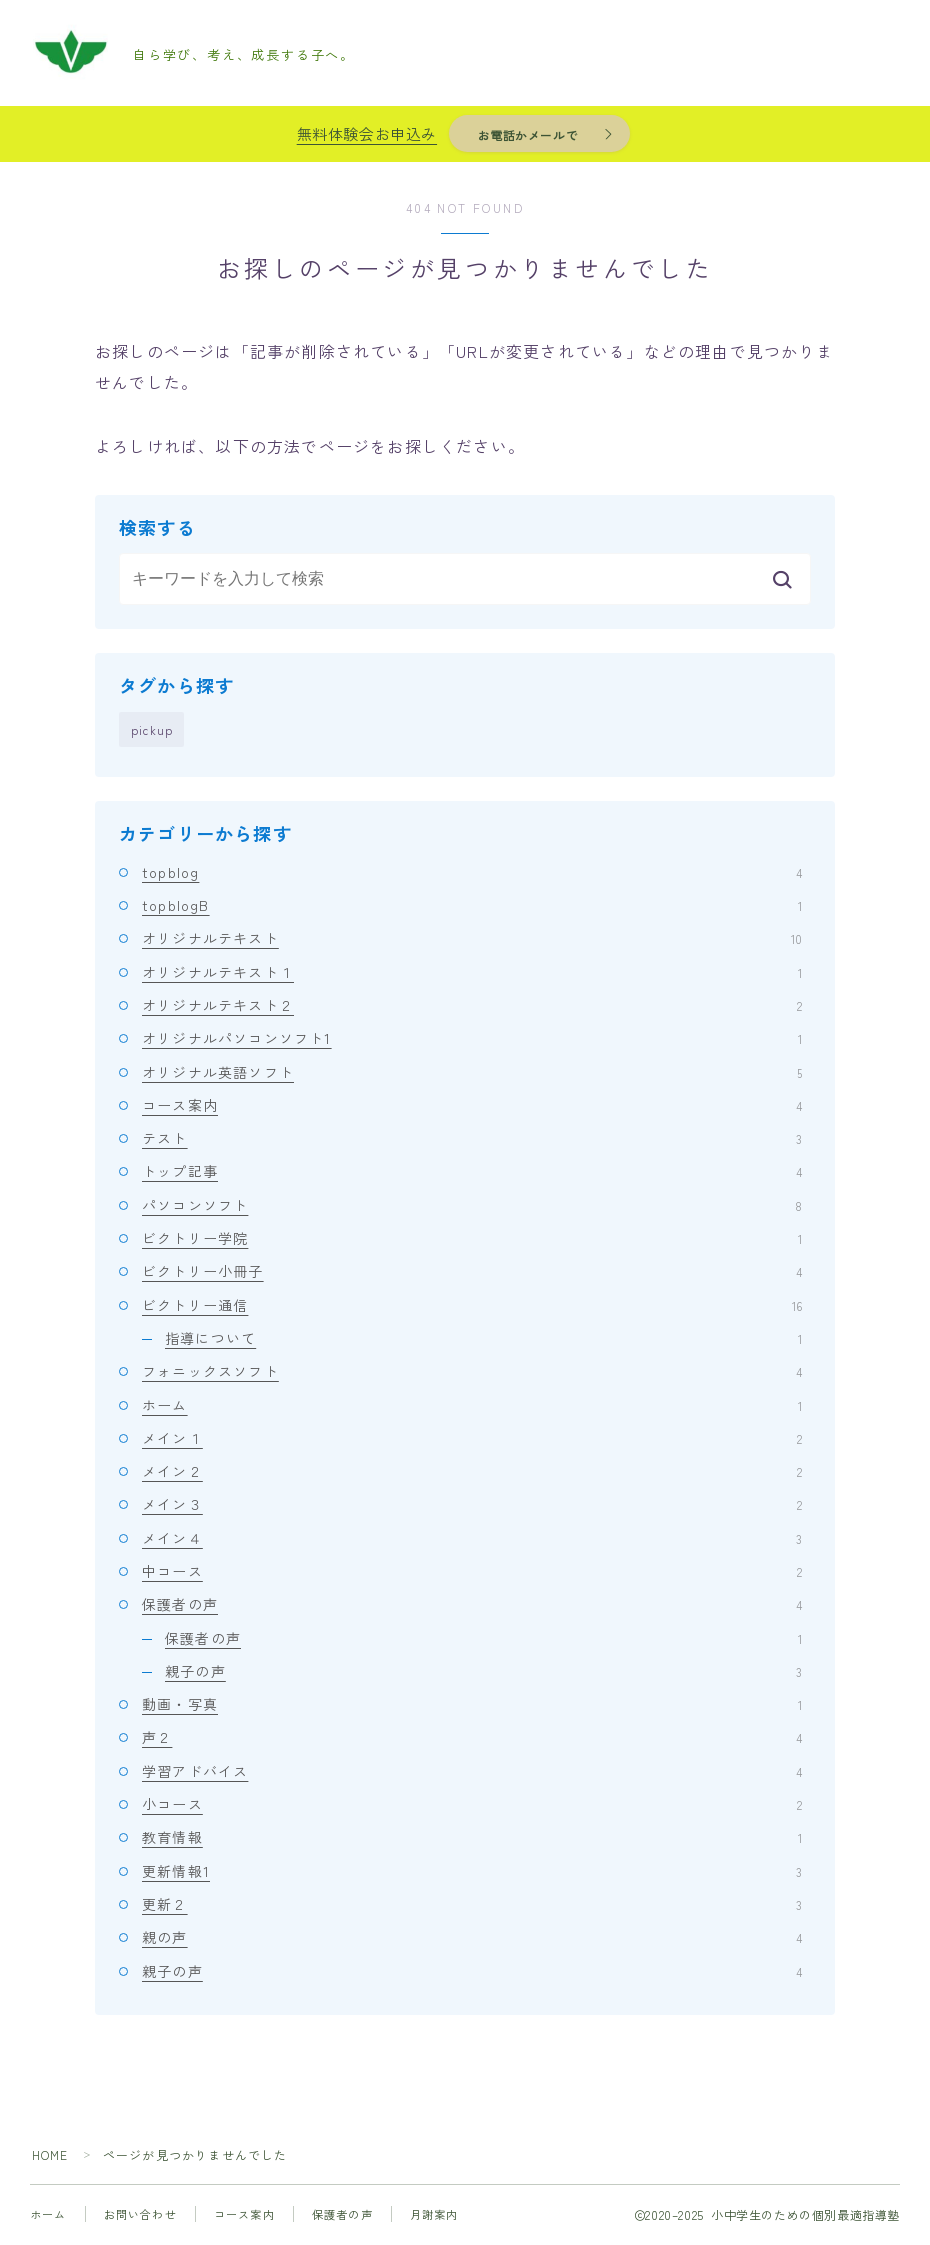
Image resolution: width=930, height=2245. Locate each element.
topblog (472, 873)
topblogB (472, 906)
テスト (472, 1139)
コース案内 (472, 1106)
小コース (472, 1805)
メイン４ (472, 1539)
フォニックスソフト (472, 1372)
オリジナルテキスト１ (472, 973)
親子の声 (483, 1672)
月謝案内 (434, 2215)
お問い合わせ (140, 2215)
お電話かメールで (527, 134)
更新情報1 (472, 1872)
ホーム (472, 1406)
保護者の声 (472, 1605)
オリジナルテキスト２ (472, 1006)
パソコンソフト (472, 1206)
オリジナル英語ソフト (472, 1073)
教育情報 (472, 1838)
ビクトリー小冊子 (472, 1272)
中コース (472, 1572)
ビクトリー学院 (472, 1239)
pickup (152, 729)
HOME (50, 2155)
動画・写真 (472, 1705)
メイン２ (472, 1472)
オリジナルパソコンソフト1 (472, 1039)
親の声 (472, 1938)
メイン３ (472, 1505)
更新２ (472, 1905)
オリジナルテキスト (472, 939)
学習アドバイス (472, 1772)
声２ (472, 1738)
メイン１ (472, 1439)
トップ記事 (472, 1172)
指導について (483, 1339)
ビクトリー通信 (472, 1306)
